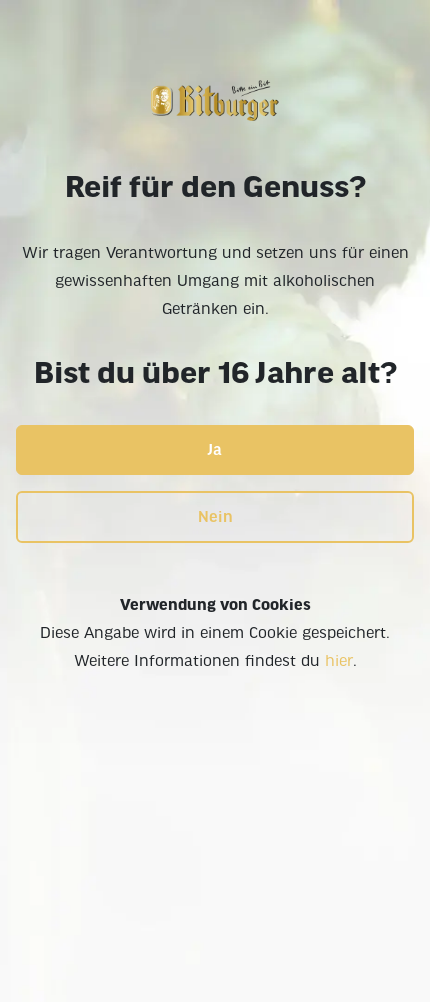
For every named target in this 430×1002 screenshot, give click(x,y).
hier (339, 661)
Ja (215, 450)
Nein (215, 517)
